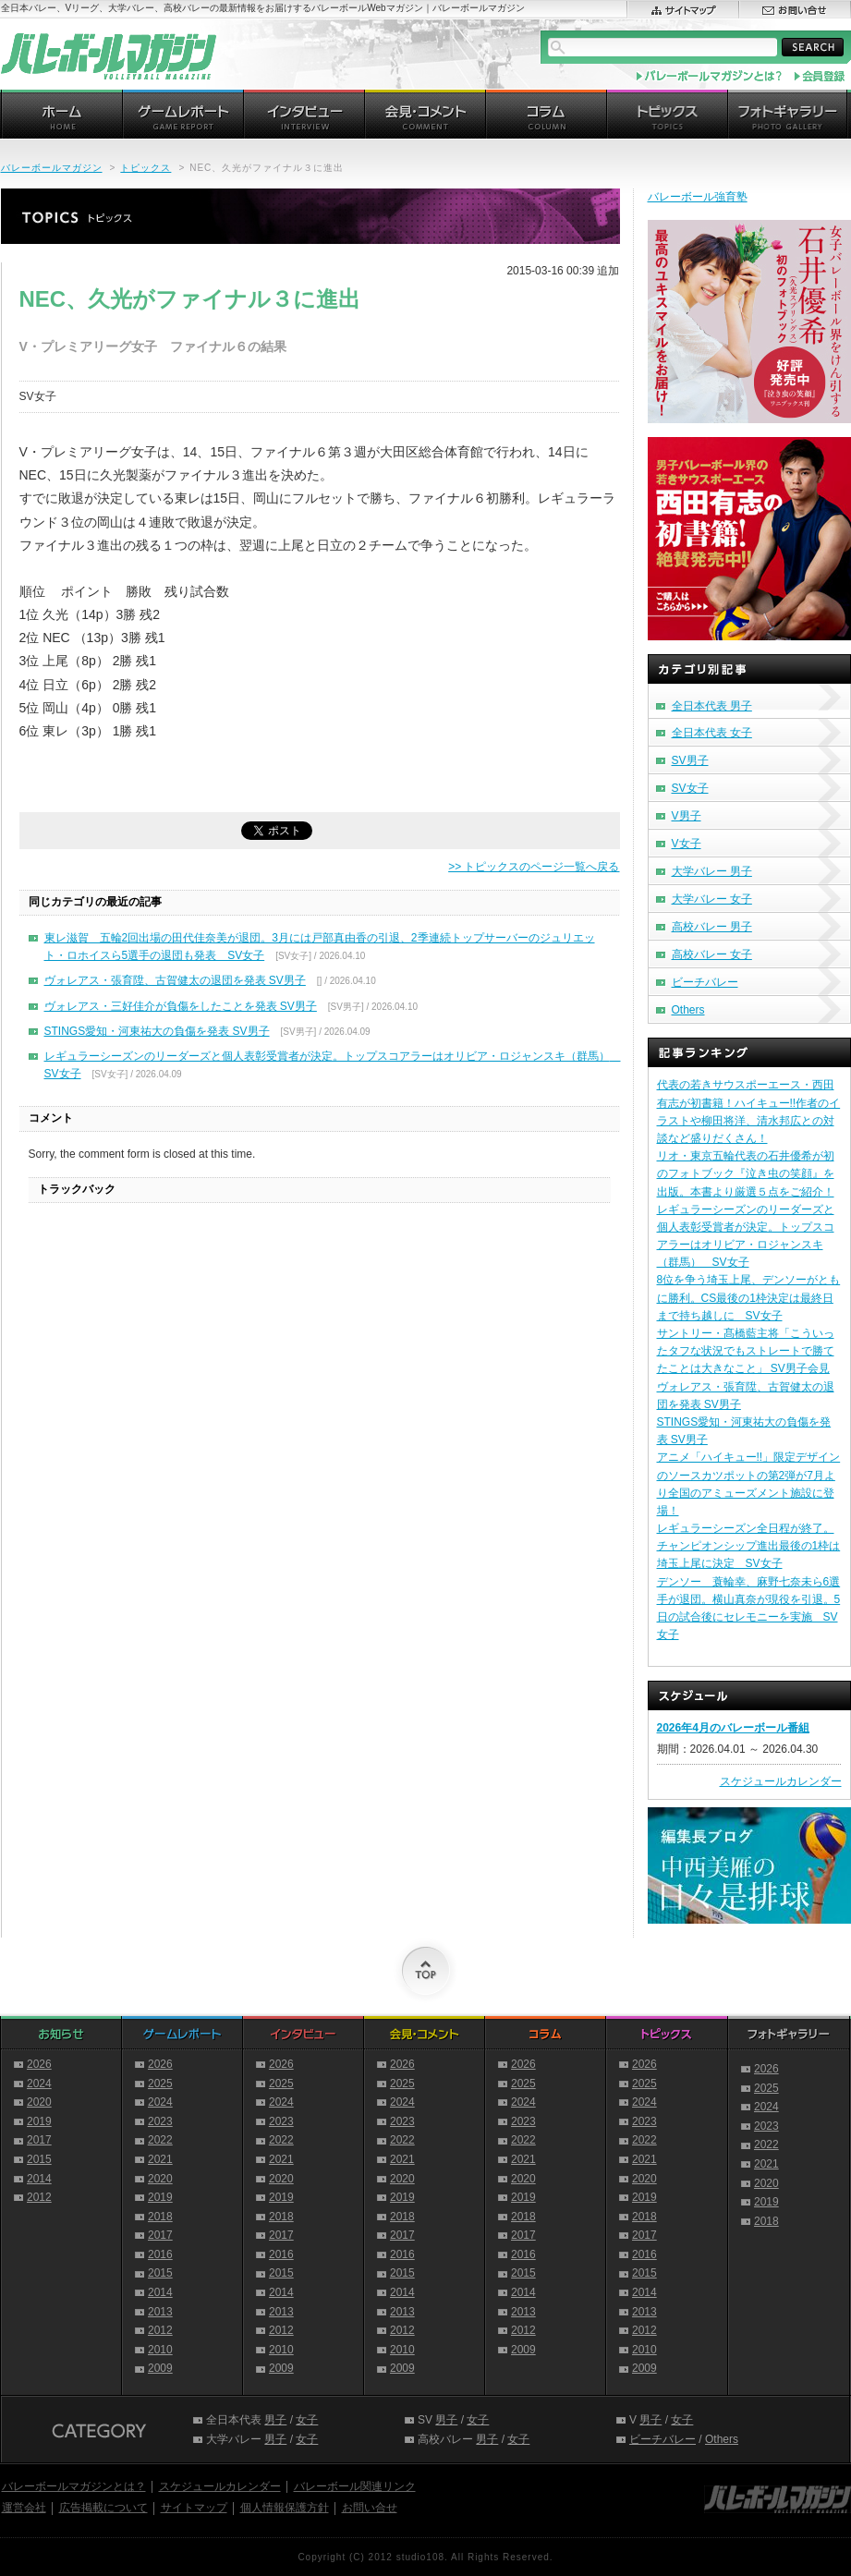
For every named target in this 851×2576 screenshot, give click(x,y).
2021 (160, 2159)
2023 (160, 2121)
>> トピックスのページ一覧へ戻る (533, 866)
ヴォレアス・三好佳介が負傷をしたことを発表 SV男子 (180, 1006)
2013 (160, 2311)
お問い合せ (369, 2507)
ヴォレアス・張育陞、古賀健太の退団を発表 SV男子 (175, 980)
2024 (39, 2083)
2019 (39, 2121)
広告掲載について (103, 2507)
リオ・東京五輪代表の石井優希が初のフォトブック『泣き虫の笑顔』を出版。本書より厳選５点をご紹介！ (745, 1173)
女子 (307, 2419)
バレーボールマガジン (52, 168)
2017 (39, 2139)
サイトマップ (194, 2507)
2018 (160, 2216)
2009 (160, 2368)
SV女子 (690, 788)
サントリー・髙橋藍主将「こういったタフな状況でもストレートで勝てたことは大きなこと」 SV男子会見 (745, 1351)
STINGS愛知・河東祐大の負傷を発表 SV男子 (157, 1031)
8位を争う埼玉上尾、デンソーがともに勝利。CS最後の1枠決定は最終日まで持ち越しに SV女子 (749, 1297)
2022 (160, 2139)
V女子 (686, 843)
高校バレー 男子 (712, 926)
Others (688, 1009)
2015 (39, 2159)
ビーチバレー (705, 982)
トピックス (145, 168)
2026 (39, 2064)
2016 (160, 2254)
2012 (39, 2197)
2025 (160, 2083)
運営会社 (24, 2507)
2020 (39, 2102)
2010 (160, 2349)
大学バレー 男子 (712, 871)
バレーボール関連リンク (355, 2486)
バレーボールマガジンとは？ (74, 2486)
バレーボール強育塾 (698, 196)
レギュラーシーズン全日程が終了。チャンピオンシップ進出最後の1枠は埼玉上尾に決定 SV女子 (749, 1546)
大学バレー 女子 (712, 899)
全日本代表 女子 (712, 732)
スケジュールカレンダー (781, 1781)
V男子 (686, 815)
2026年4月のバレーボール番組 (733, 1727)
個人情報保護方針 (284, 2507)
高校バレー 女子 (712, 954)
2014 (39, 2178)
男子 (275, 2419)
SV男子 (690, 760)
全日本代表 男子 (712, 705)
